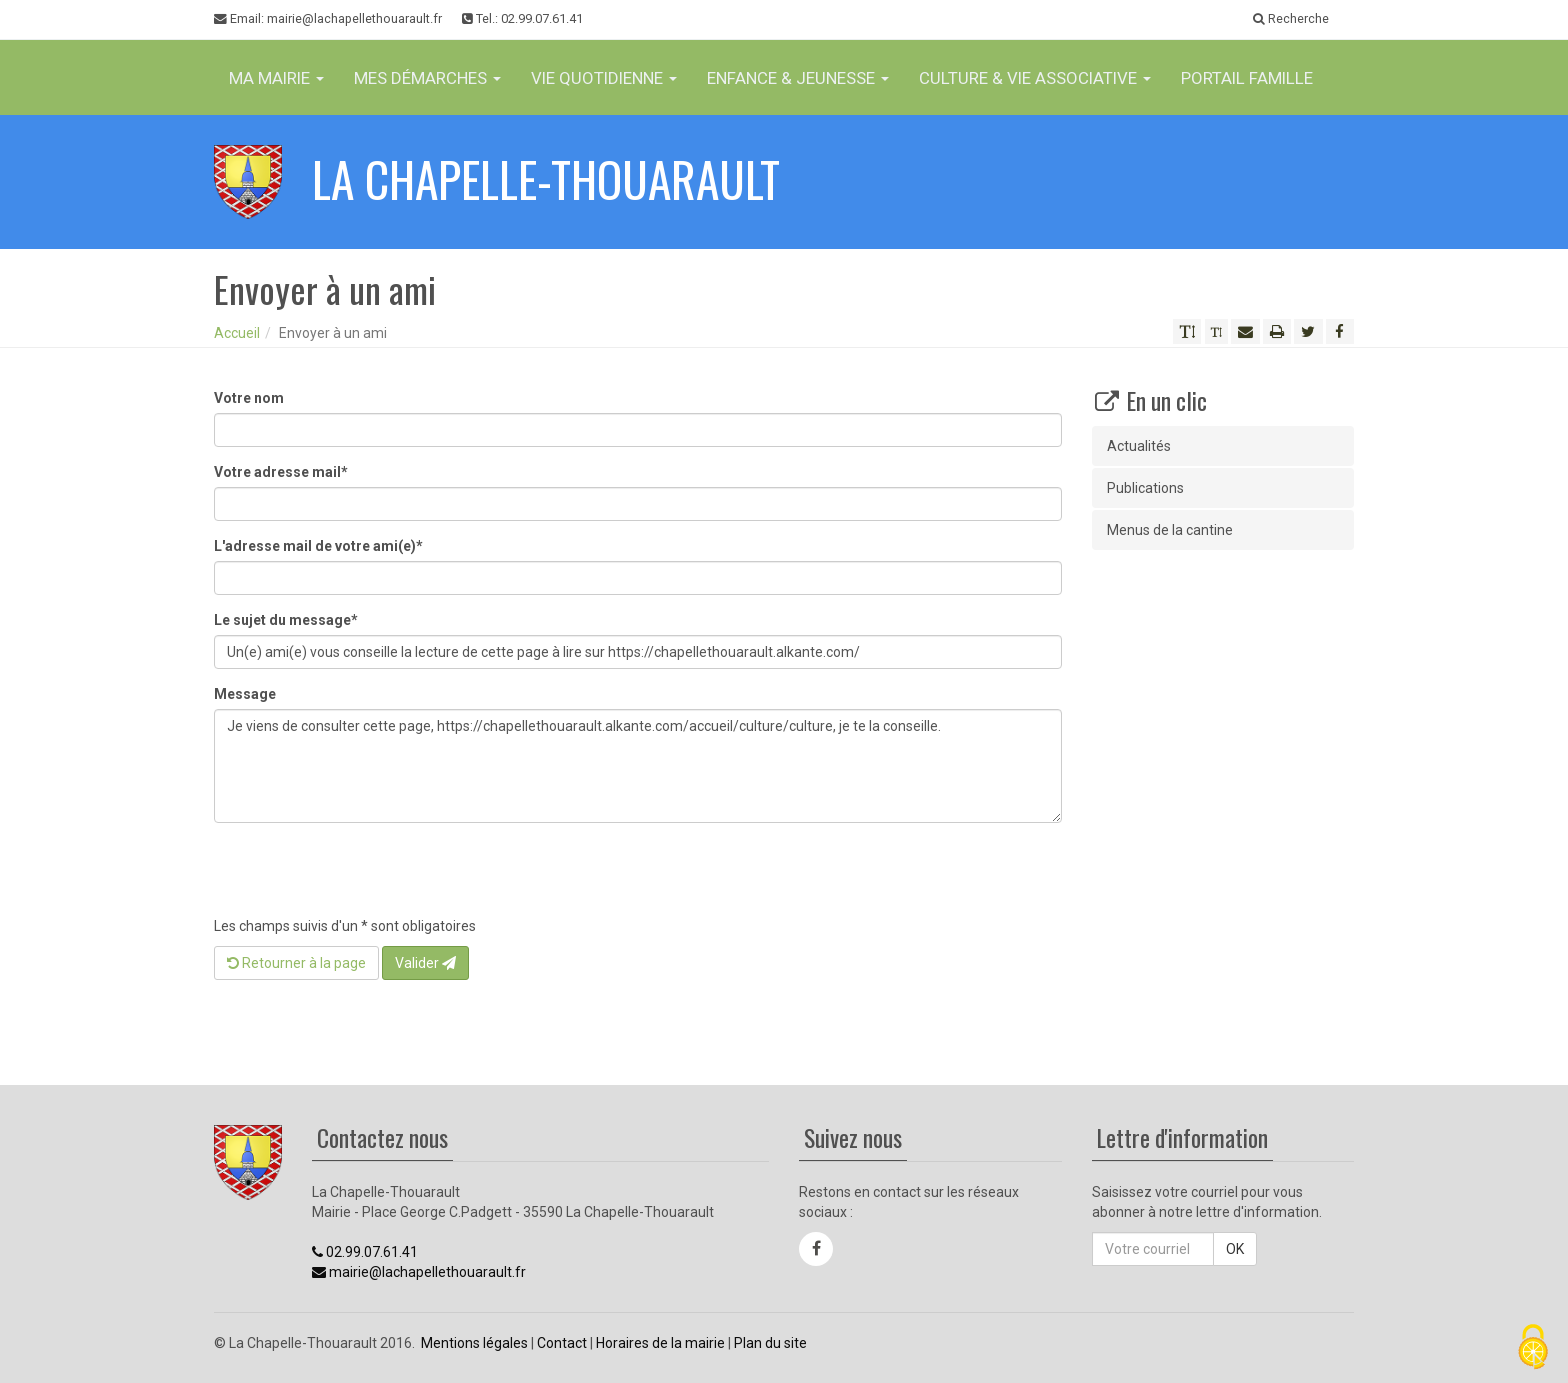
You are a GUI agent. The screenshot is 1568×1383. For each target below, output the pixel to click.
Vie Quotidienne (604, 78)
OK (1235, 1249)
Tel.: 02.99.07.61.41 (522, 18)
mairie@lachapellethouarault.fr (419, 1272)
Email (328, 19)
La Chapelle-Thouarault (546, 178)
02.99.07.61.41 (365, 1252)
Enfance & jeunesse (798, 78)
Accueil (237, 333)
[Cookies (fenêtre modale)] (1533, 1348)
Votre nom (249, 398)
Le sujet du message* (286, 620)
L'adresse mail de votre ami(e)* (318, 546)
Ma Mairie (276, 78)
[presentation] (366, 877)
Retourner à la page (296, 963)
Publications (1145, 488)
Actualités (1139, 446)
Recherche (1291, 18)
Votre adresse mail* (281, 472)
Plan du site (770, 1343)
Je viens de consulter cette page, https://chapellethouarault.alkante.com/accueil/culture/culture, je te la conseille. (638, 766)
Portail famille (1247, 78)
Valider (425, 963)
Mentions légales (474, 1343)
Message (245, 694)
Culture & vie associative (1035, 78)
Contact (562, 1343)
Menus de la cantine (1170, 530)
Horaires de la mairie (660, 1343)
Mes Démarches (427, 78)
